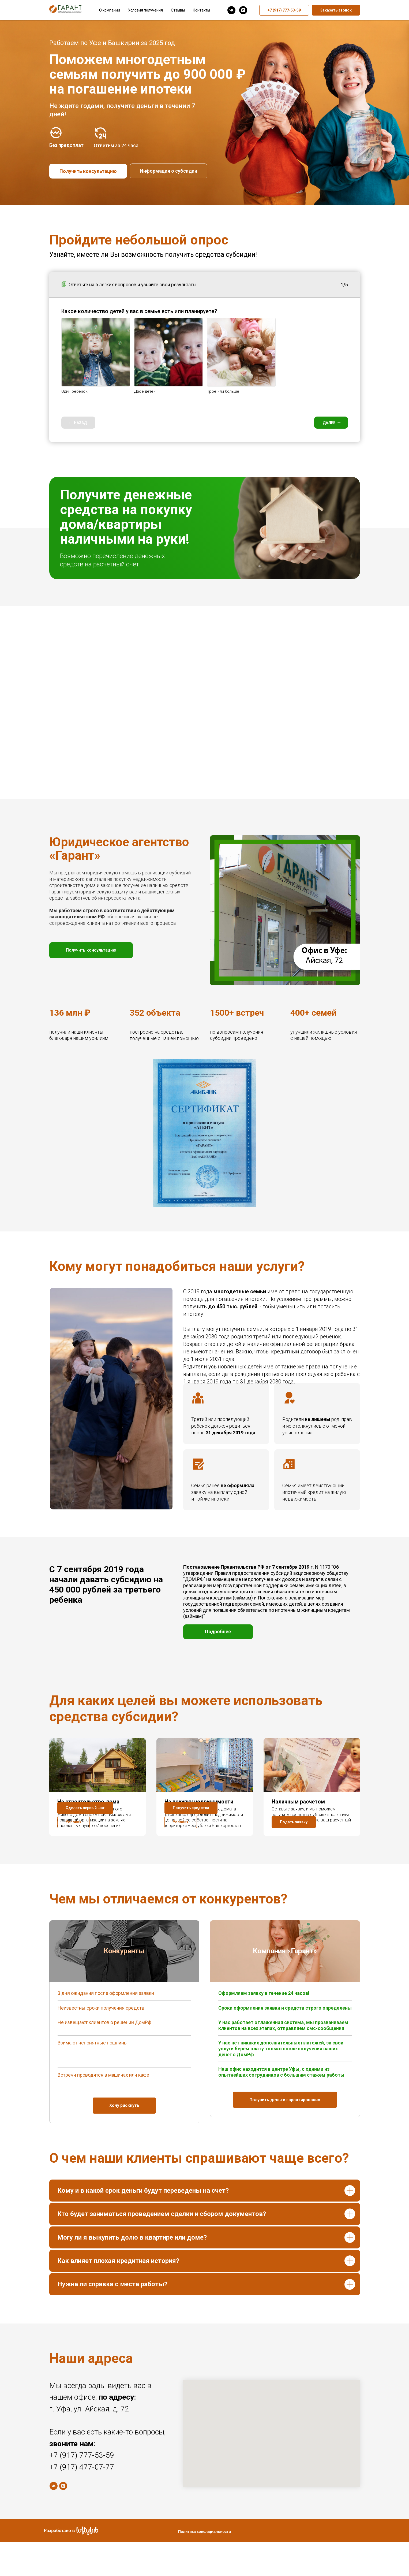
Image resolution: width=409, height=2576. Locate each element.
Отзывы (178, 10)
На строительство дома (88, 1801)
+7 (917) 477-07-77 (81, 2500)
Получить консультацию (88, 171)
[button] (74, 1856)
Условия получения (145, 10)
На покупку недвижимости (198, 1801)
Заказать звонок (336, 10)
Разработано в (59, 2564)
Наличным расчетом (298, 1801)
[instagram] (243, 10)
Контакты (201, 10)
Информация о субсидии (168, 171)
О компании (109, 10)
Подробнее (218, 1631)
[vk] (231, 10)
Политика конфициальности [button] (204, 2565)
